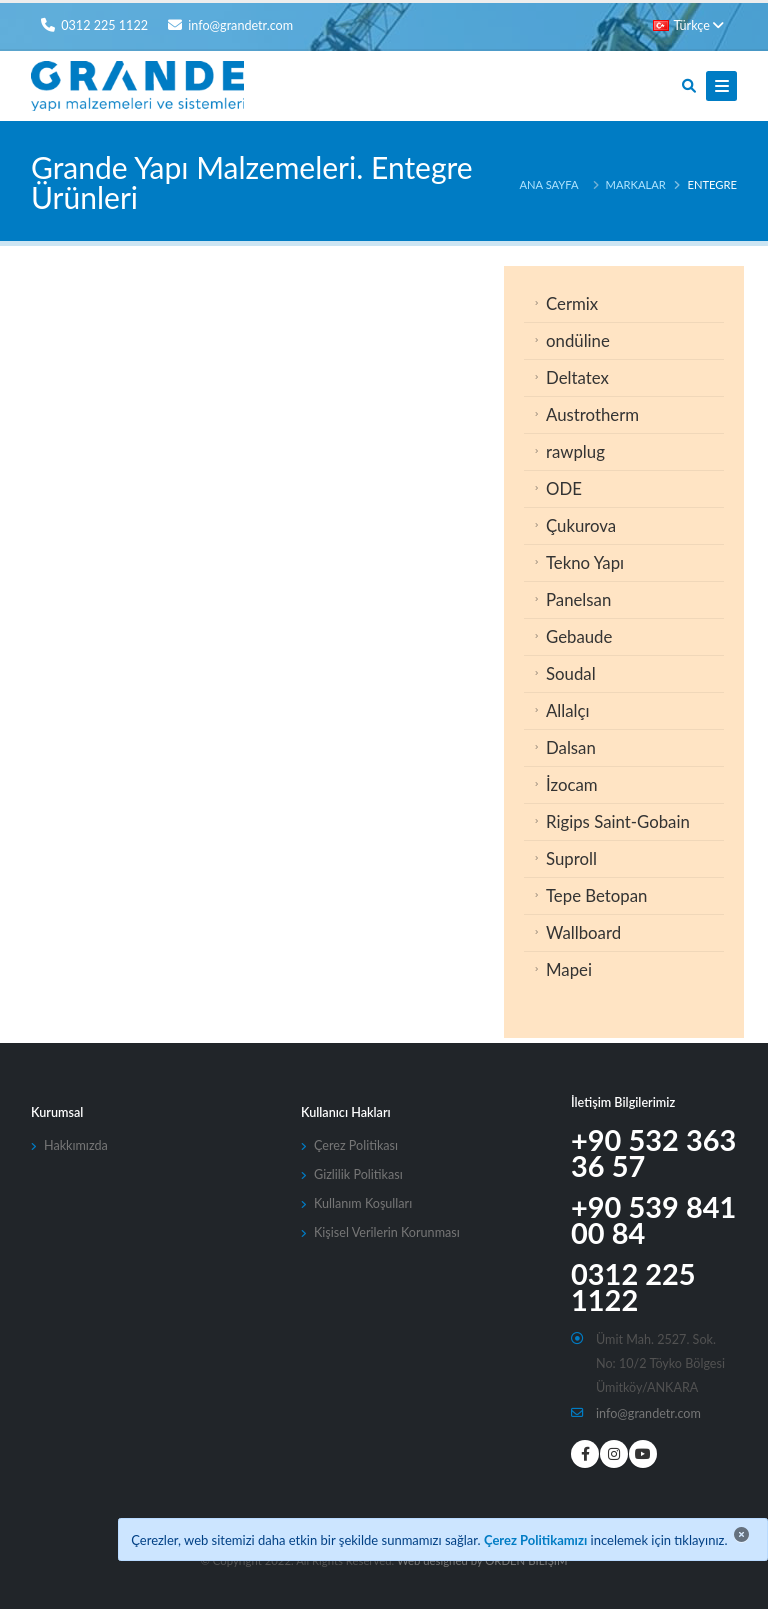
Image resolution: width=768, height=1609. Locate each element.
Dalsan (571, 747)
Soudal (571, 673)
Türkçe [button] (688, 25)
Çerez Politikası (356, 1145)
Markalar (636, 184)
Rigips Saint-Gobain (618, 821)
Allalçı (568, 710)
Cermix (572, 303)
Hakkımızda (76, 1145)
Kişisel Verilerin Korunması (387, 1232)
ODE (564, 488)
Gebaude (579, 636)
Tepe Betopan (596, 895)
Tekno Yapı (585, 562)
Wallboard (583, 932)
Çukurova (581, 525)
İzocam (572, 784)
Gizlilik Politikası (358, 1174)
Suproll (571, 858)
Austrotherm (592, 414)
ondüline (578, 340)
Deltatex (577, 377)
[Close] (741, 1534)
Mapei (569, 969)
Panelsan (578, 599)
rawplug (575, 451)
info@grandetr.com (648, 1413)
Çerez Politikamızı (535, 1540)
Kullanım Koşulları (363, 1203)
